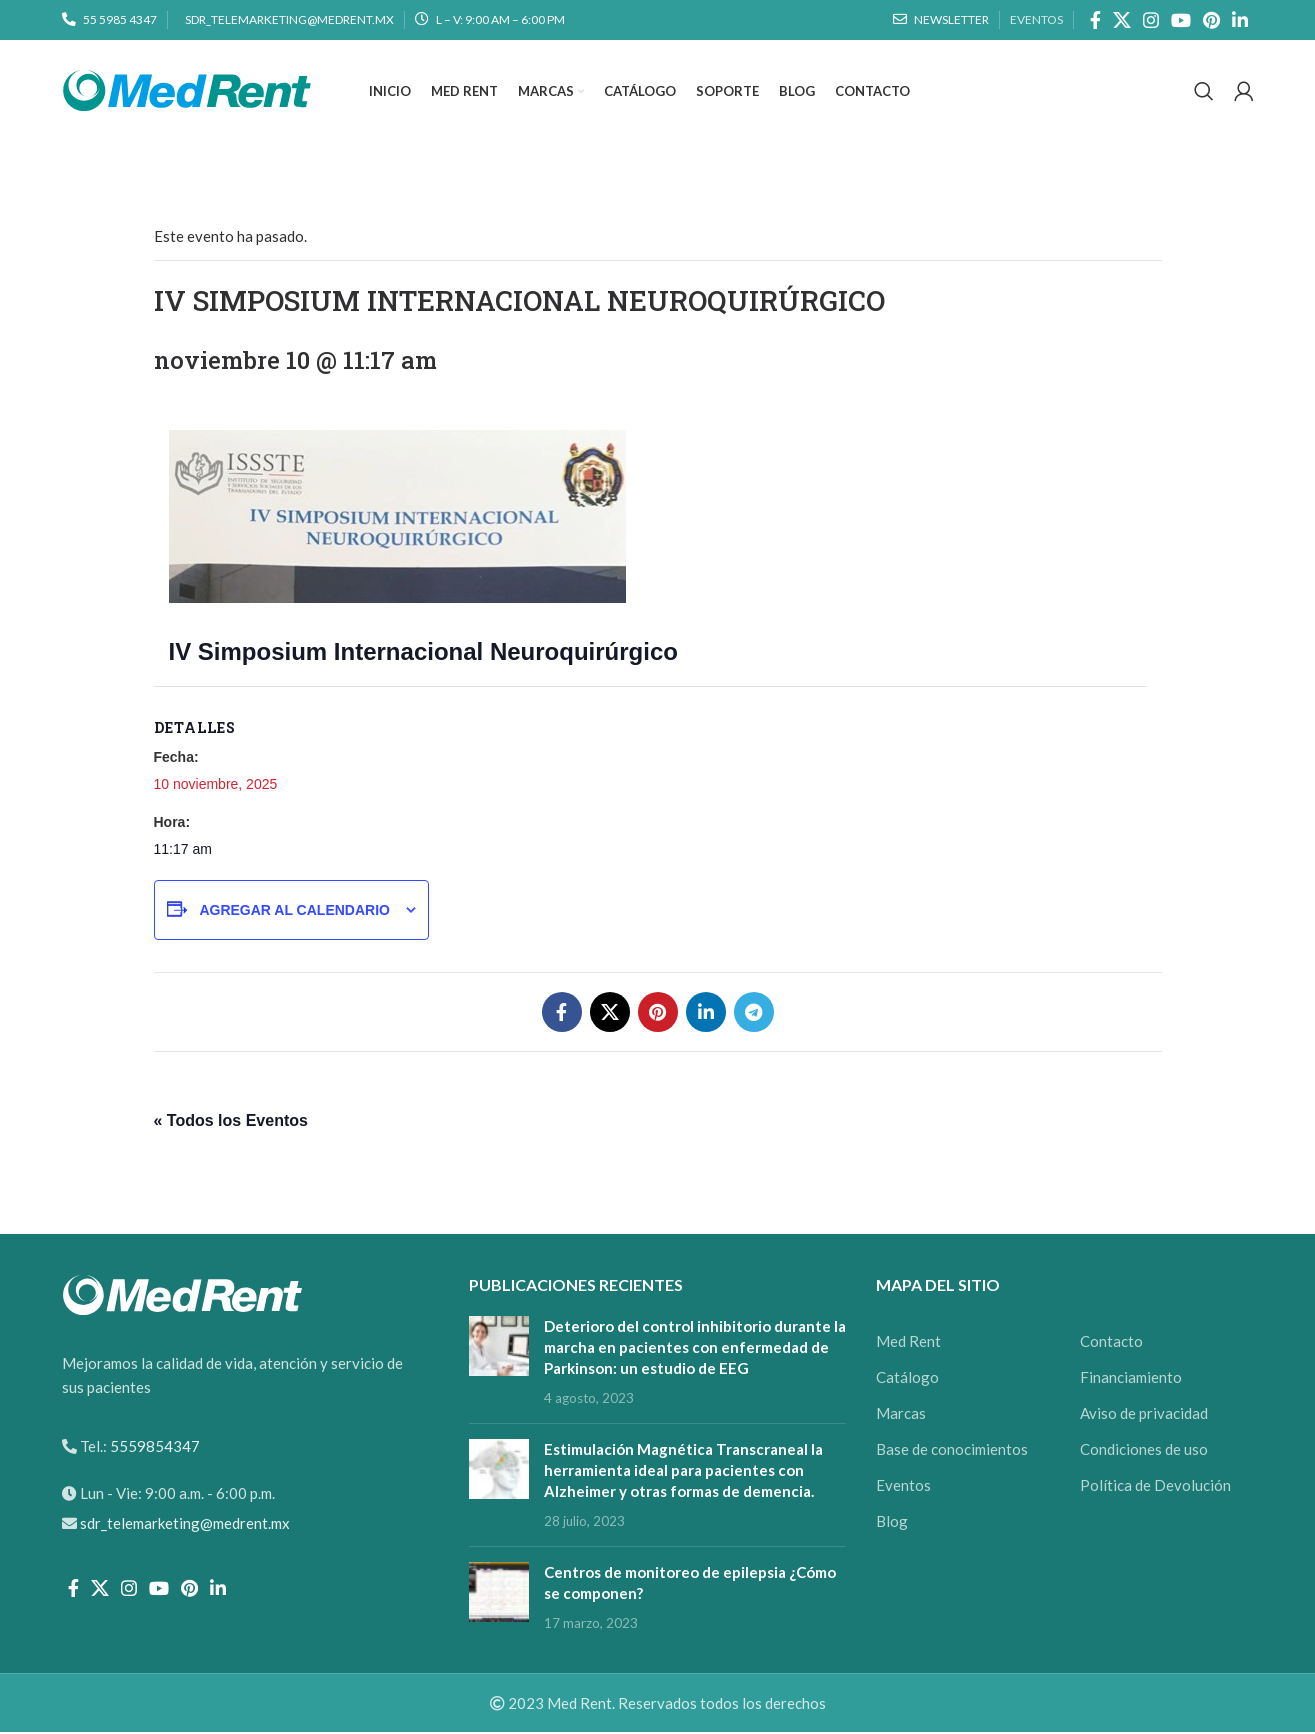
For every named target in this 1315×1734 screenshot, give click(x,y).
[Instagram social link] (1151, 20)
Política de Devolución (1155, 1487)
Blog (892, 1523)
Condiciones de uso (1144, 1451)
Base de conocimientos (952, 1451)
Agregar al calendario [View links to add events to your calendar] (294, 912)
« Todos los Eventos (231, 1122)
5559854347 (153, 1448)
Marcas (901, 1415)
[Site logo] (187, 90)
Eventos (903, 1487)
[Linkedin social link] (1240, 20)
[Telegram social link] (754, 1014)
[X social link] (1122, 20)
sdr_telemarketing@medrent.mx (185, 1525)
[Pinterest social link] (1211, 20)
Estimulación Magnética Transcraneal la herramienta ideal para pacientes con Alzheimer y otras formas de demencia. (683, 1472)
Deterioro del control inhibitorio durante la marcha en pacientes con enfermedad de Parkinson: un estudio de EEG (695, 1349)
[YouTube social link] (1181, 20)
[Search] (1204, 93)
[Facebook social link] (1095, 20)
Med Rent (908, 1343)
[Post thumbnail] (499, 1364)
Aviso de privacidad (1144, 1415)
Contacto (1111, 1343)
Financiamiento (1131, 1379)
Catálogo (907, 1379)
